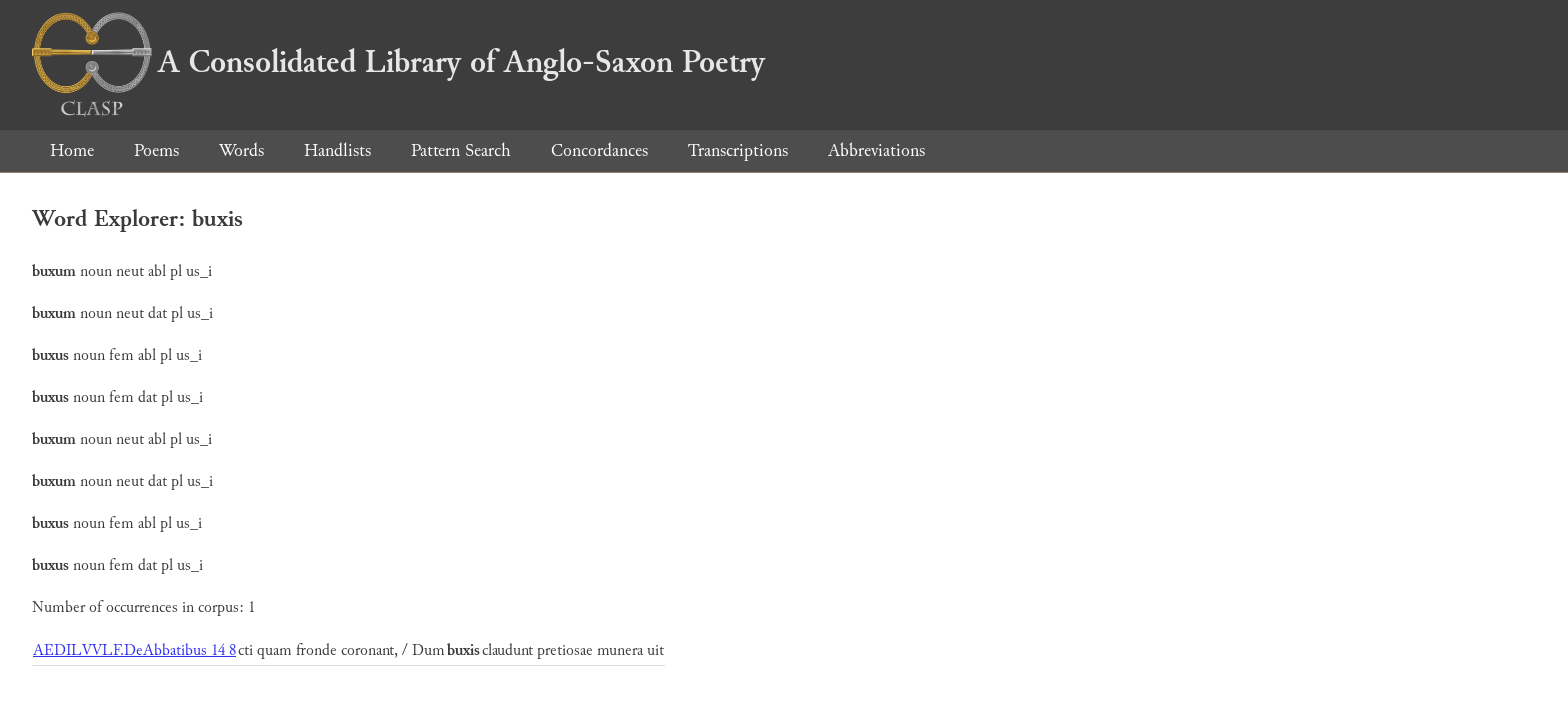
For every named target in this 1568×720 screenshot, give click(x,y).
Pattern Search (461, 150)
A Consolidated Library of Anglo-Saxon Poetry (398, 62)
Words (241, 150)
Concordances (599, 150)
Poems (156, 150)
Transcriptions (738, 150)
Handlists (337, 150)
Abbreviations (876, 150)
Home (72, 150)
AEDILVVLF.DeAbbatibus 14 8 (134, 650)
